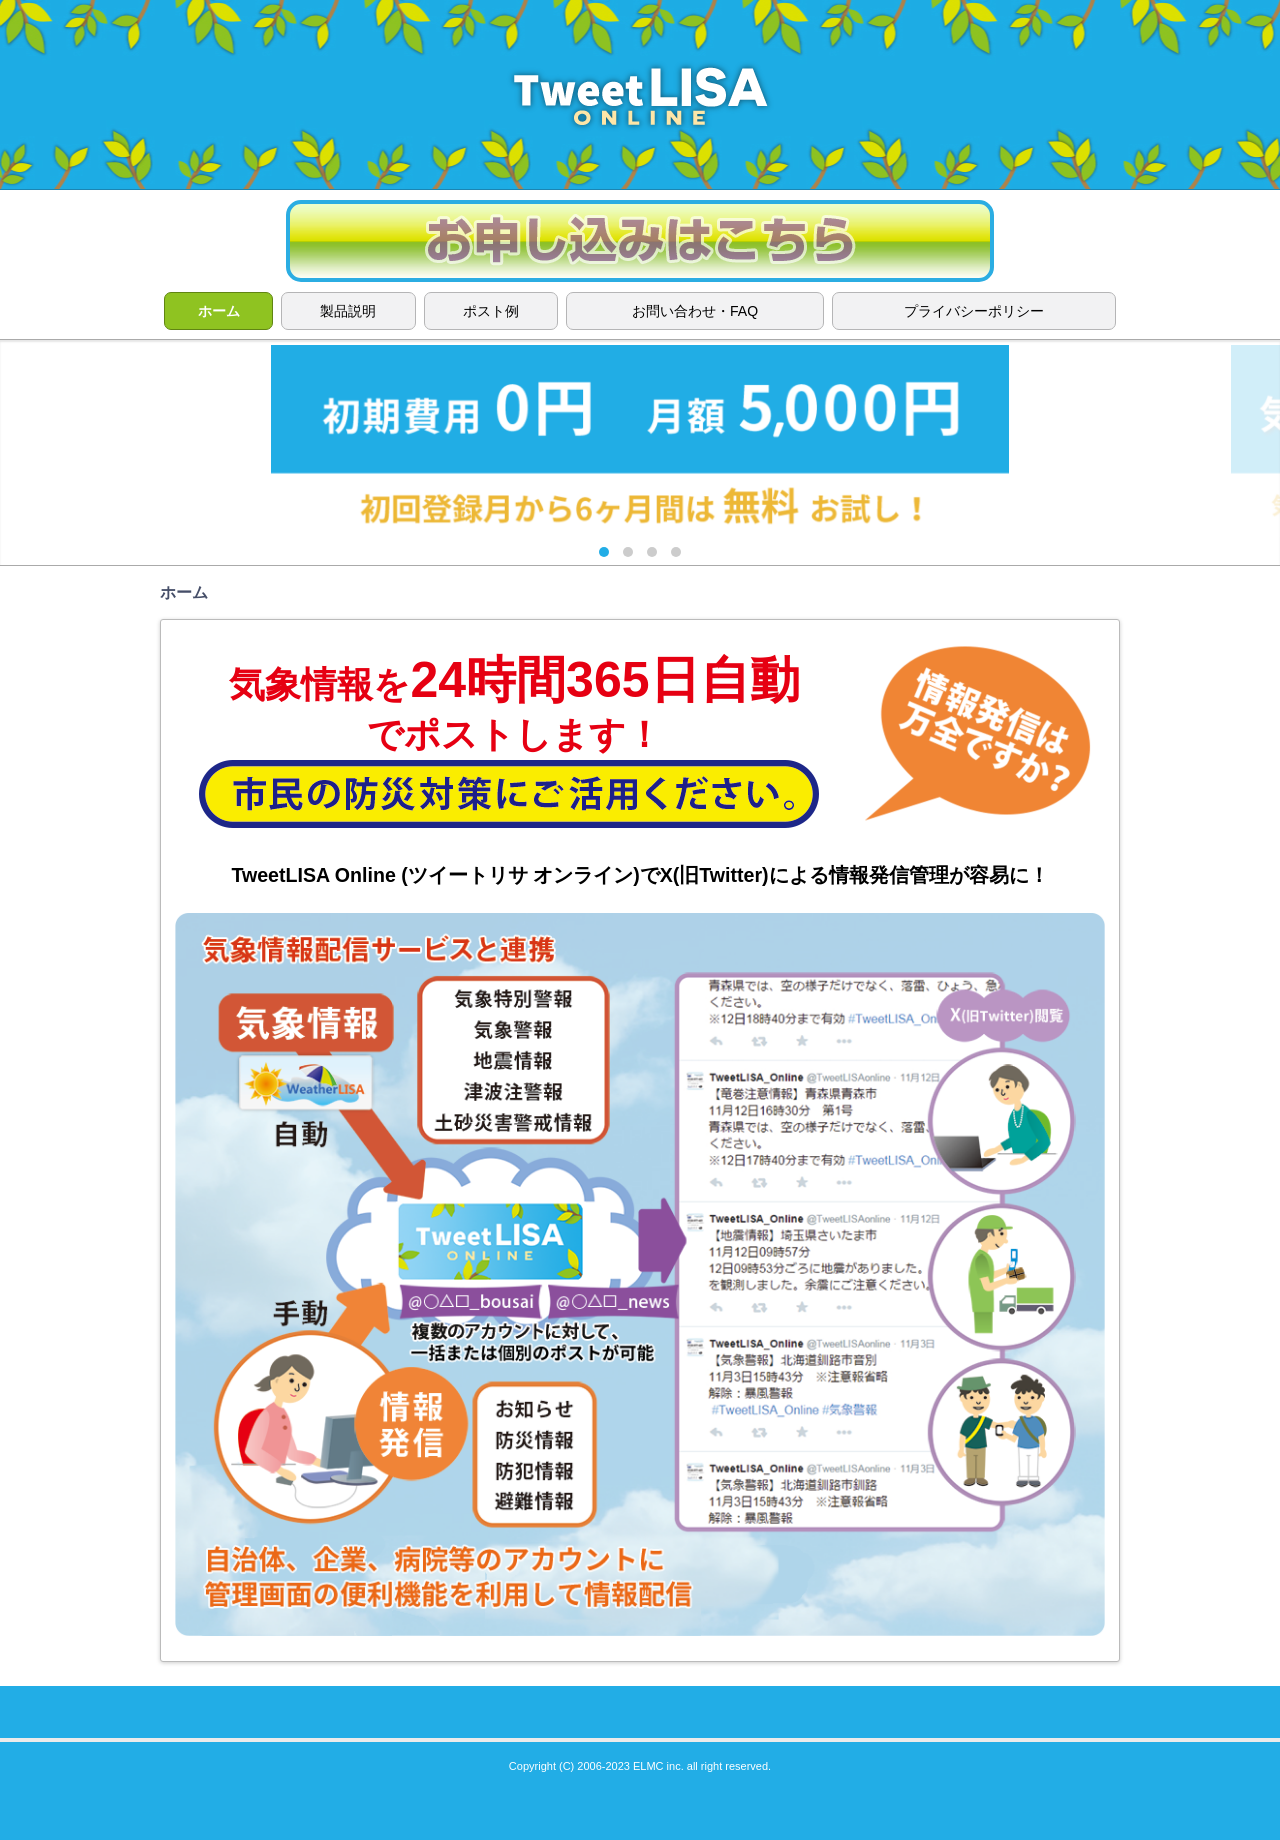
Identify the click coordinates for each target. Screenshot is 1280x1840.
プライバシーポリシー (974, 311)
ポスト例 (491, 311)
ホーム (219, 311)
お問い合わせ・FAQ (695, 311)
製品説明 (348, 311)
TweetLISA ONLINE (640, 94)
